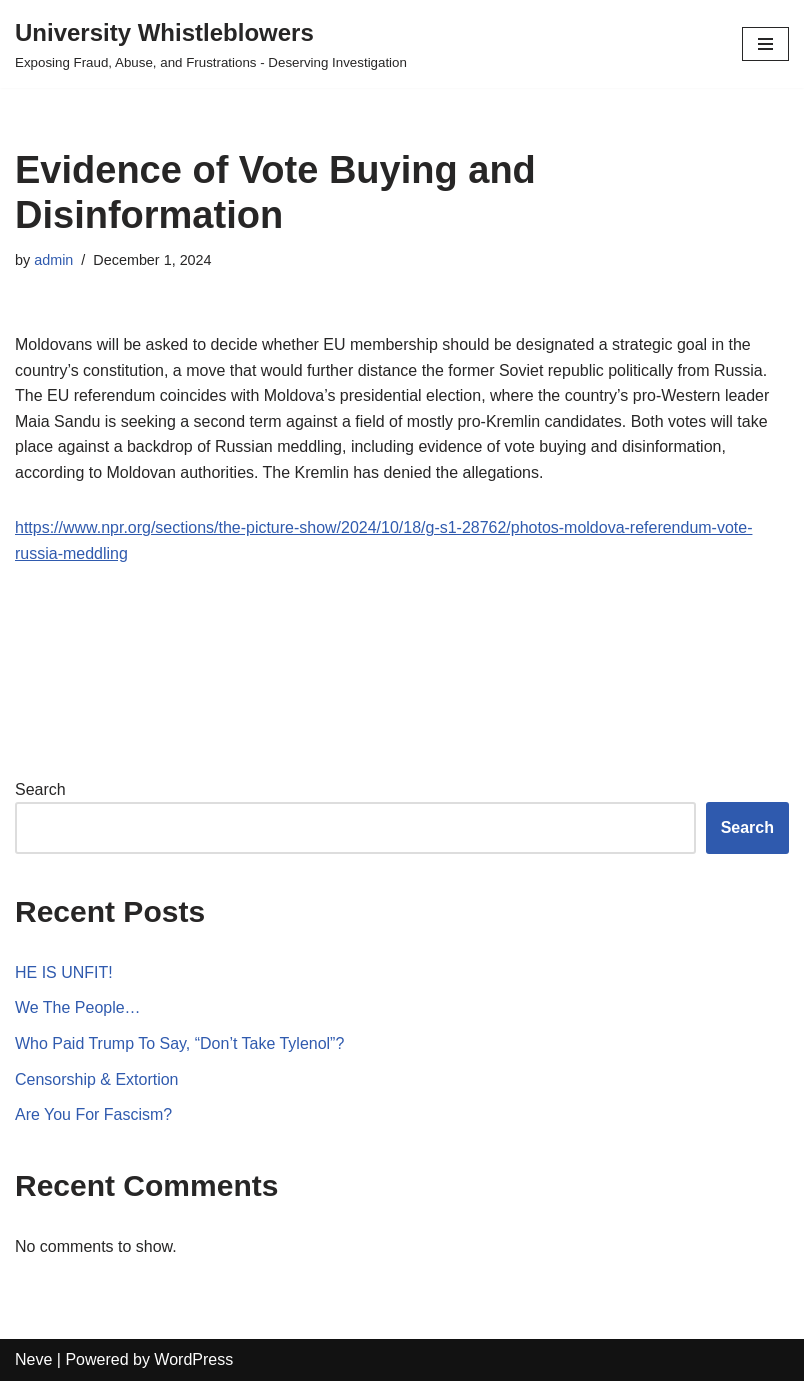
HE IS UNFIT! (64, 972)
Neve (33, 1359)
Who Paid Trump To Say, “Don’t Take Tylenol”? (180, 1043)
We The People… (78, 1007)
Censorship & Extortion (97, 1079)
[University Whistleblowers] (211, 44)
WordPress (193, 1359)
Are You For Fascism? (93, 1114)
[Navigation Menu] (765, 44)
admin (53, 260)
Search (40, 789)
